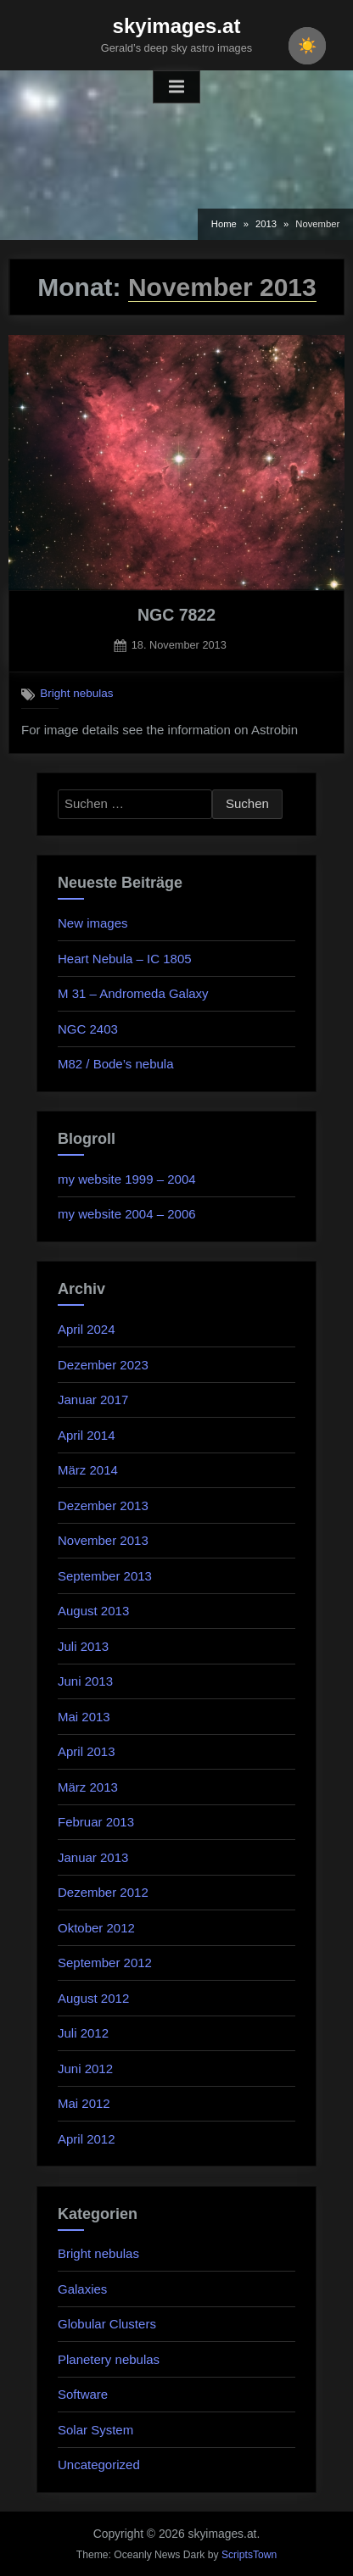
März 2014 (88, 1470)
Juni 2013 (85, 1681)
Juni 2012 (85, 2068)
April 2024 (86, 1329)
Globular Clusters (107, 2324)
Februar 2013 (96, 1822)
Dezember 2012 (103, 1892)
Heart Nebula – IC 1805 (125, 958)
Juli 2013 (83, 1646)
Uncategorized (99, 2464)
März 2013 (88, 1787)
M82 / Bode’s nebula (116, 1064)
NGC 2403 (88, 1029)
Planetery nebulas (109, 2359)
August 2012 (93, 1998)
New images (93, 923)
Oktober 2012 (96, 1928)
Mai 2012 (84, 2103)
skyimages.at (177, 25)
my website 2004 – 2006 (127, 1214)
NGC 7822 (176, 614)
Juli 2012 (83, 2033)
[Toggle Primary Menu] (176, 87)
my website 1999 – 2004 (127, 1179)
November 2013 (103, 1540)
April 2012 (86, 2139)
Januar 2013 (93, 1857)
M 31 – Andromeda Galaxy (133, 993)
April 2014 (86, 1435)
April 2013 (86, 1751)
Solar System (95, 2430)
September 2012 (105, 1962)
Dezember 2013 (103, 1505)
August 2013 (93, 1610)
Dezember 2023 (103, 1365)
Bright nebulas (76, 693)
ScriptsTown (249, 2555)
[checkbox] (307, 45)
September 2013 (105, 1576)
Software (83, 2394)
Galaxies (82, 2289)
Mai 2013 (84, 1716)
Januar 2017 (93, 1399)
